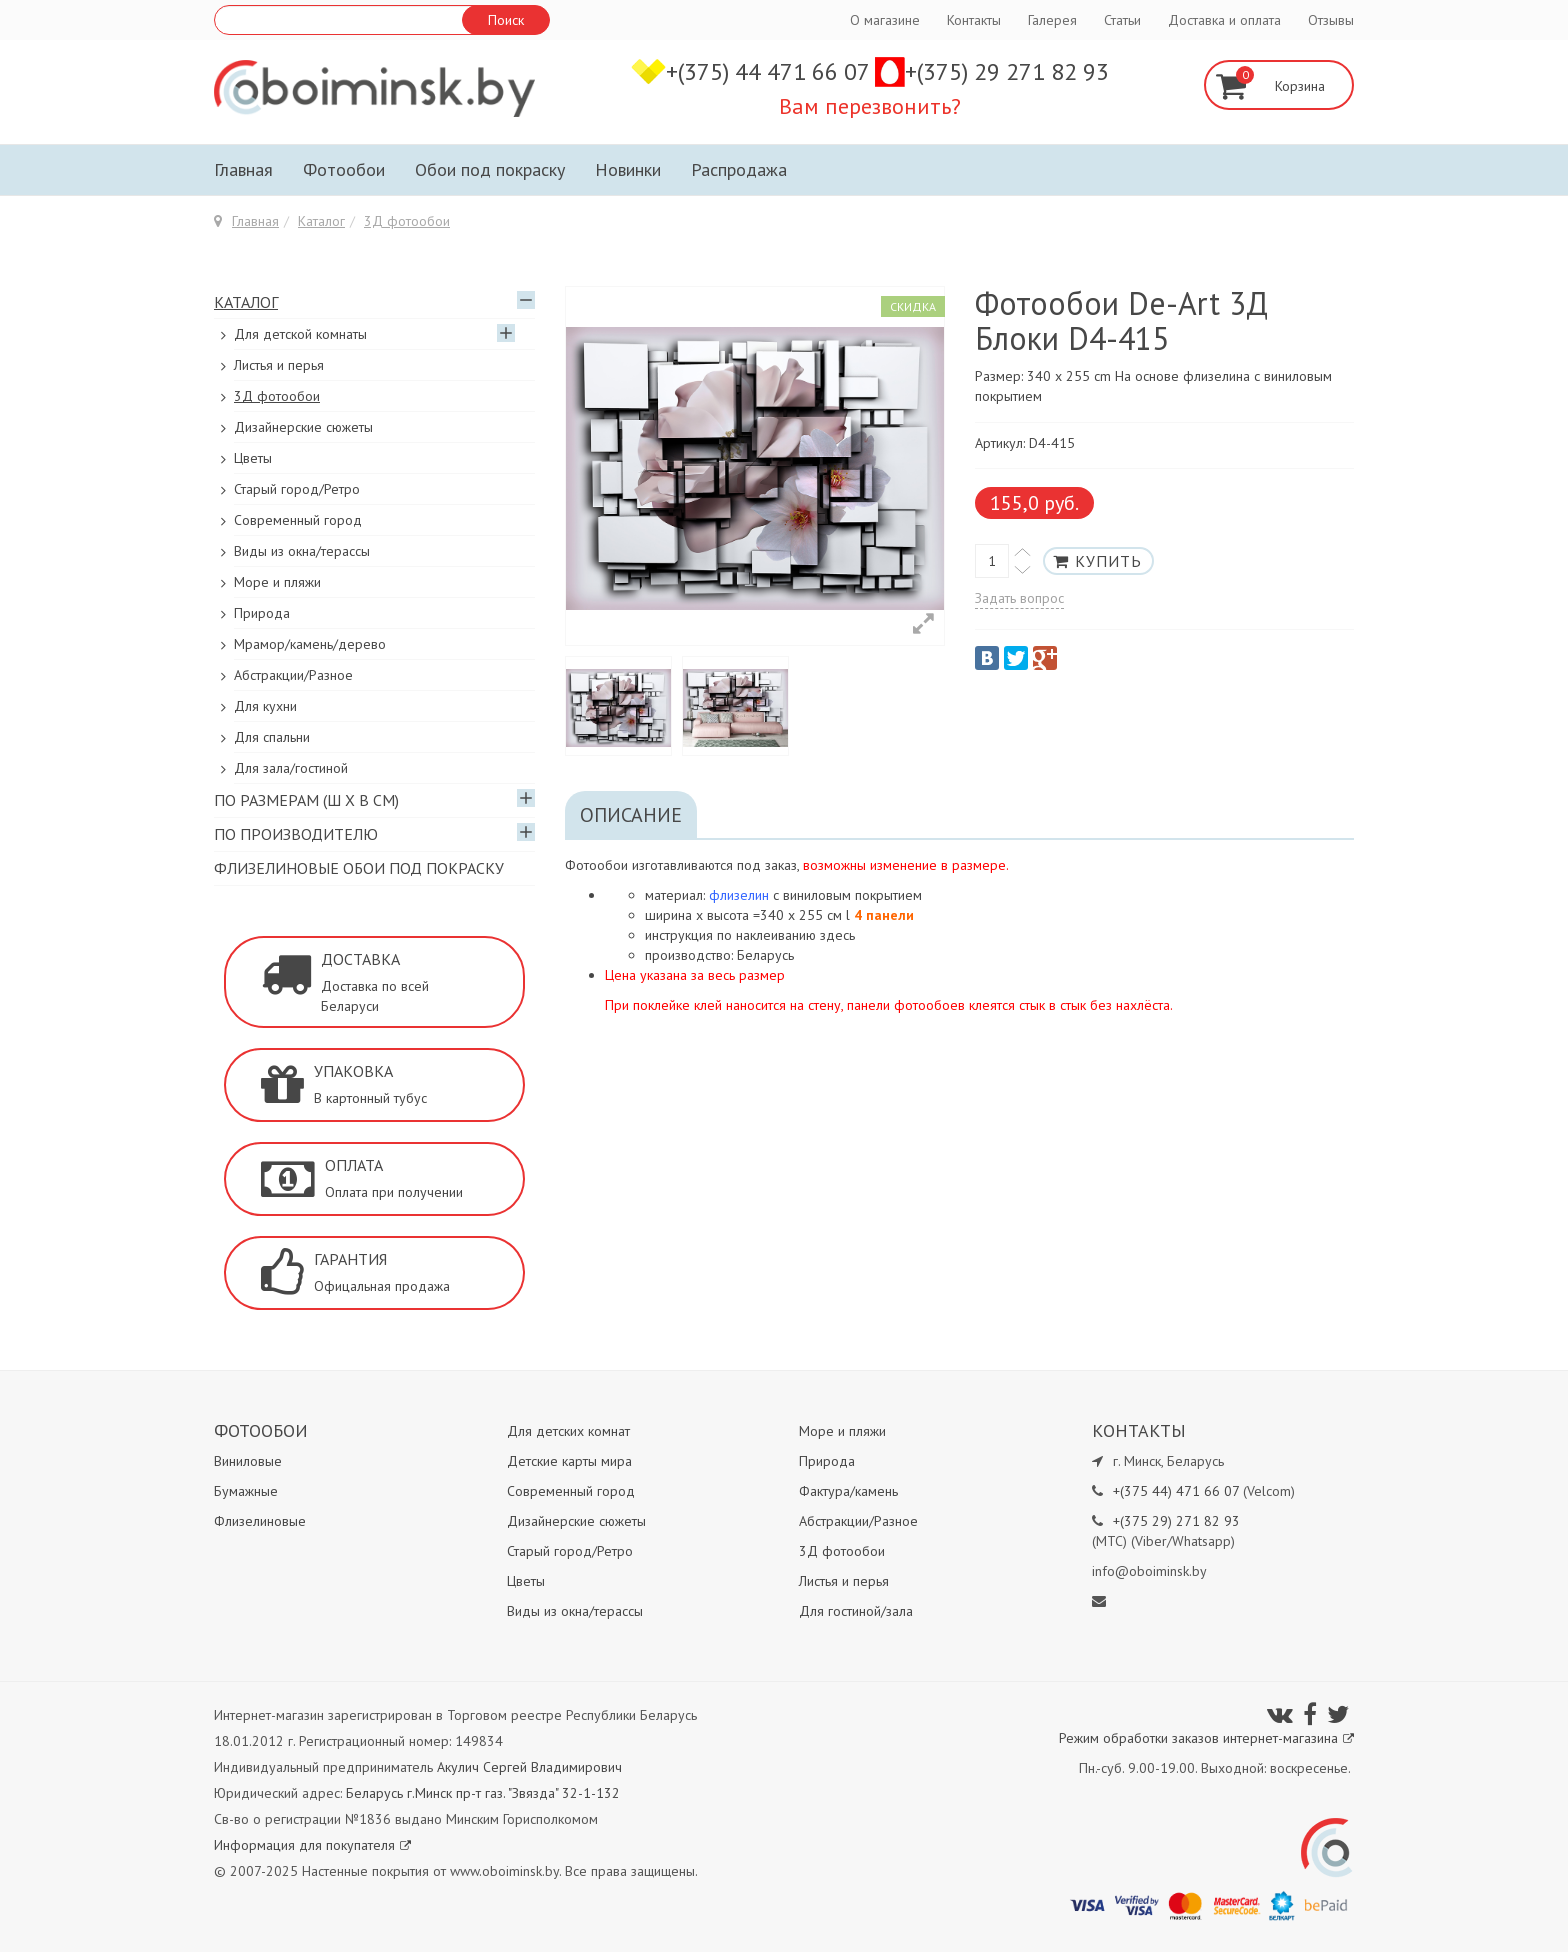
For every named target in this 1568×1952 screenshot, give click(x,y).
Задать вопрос (1019, 598)
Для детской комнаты (300, 334)
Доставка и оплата (1224, 20)
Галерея (1052, 20)
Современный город (298, 520)
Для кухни (265, 706)
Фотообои (344, 169)
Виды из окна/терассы (302, 551)
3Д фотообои (407, 221)
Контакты (974, 20)
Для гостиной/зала (856, 1611)
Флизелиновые (260, 1521)
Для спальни (272, 737)
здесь (837, 935)
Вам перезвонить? (870, 106)
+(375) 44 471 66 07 (770, 71)
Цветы (253, 458)
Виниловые (248, 1461)
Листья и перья (279, 365)
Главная (243, 169)
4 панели (884, 915)
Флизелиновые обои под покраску (359, 868)
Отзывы (1331, 20)
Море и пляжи (277, 582)
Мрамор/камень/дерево (310, 644)
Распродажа (739, 169)
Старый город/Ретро (297, 489)
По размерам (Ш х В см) (306, 800)
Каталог (321, 221)
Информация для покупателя (312, 1845)
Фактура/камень (848, 1491)
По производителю (296, 834)
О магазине (885, 20)
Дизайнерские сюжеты (303, 427)
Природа (262, 613)
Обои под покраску (490, 169)
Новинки (628, 169)
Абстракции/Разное (293, 675)
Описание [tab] (631, 815)
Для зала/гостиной (291, 768)
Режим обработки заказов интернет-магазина (1206, 1738)
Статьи (1122, 20)
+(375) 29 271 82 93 (1007, 71)
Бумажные (246, 1491)
